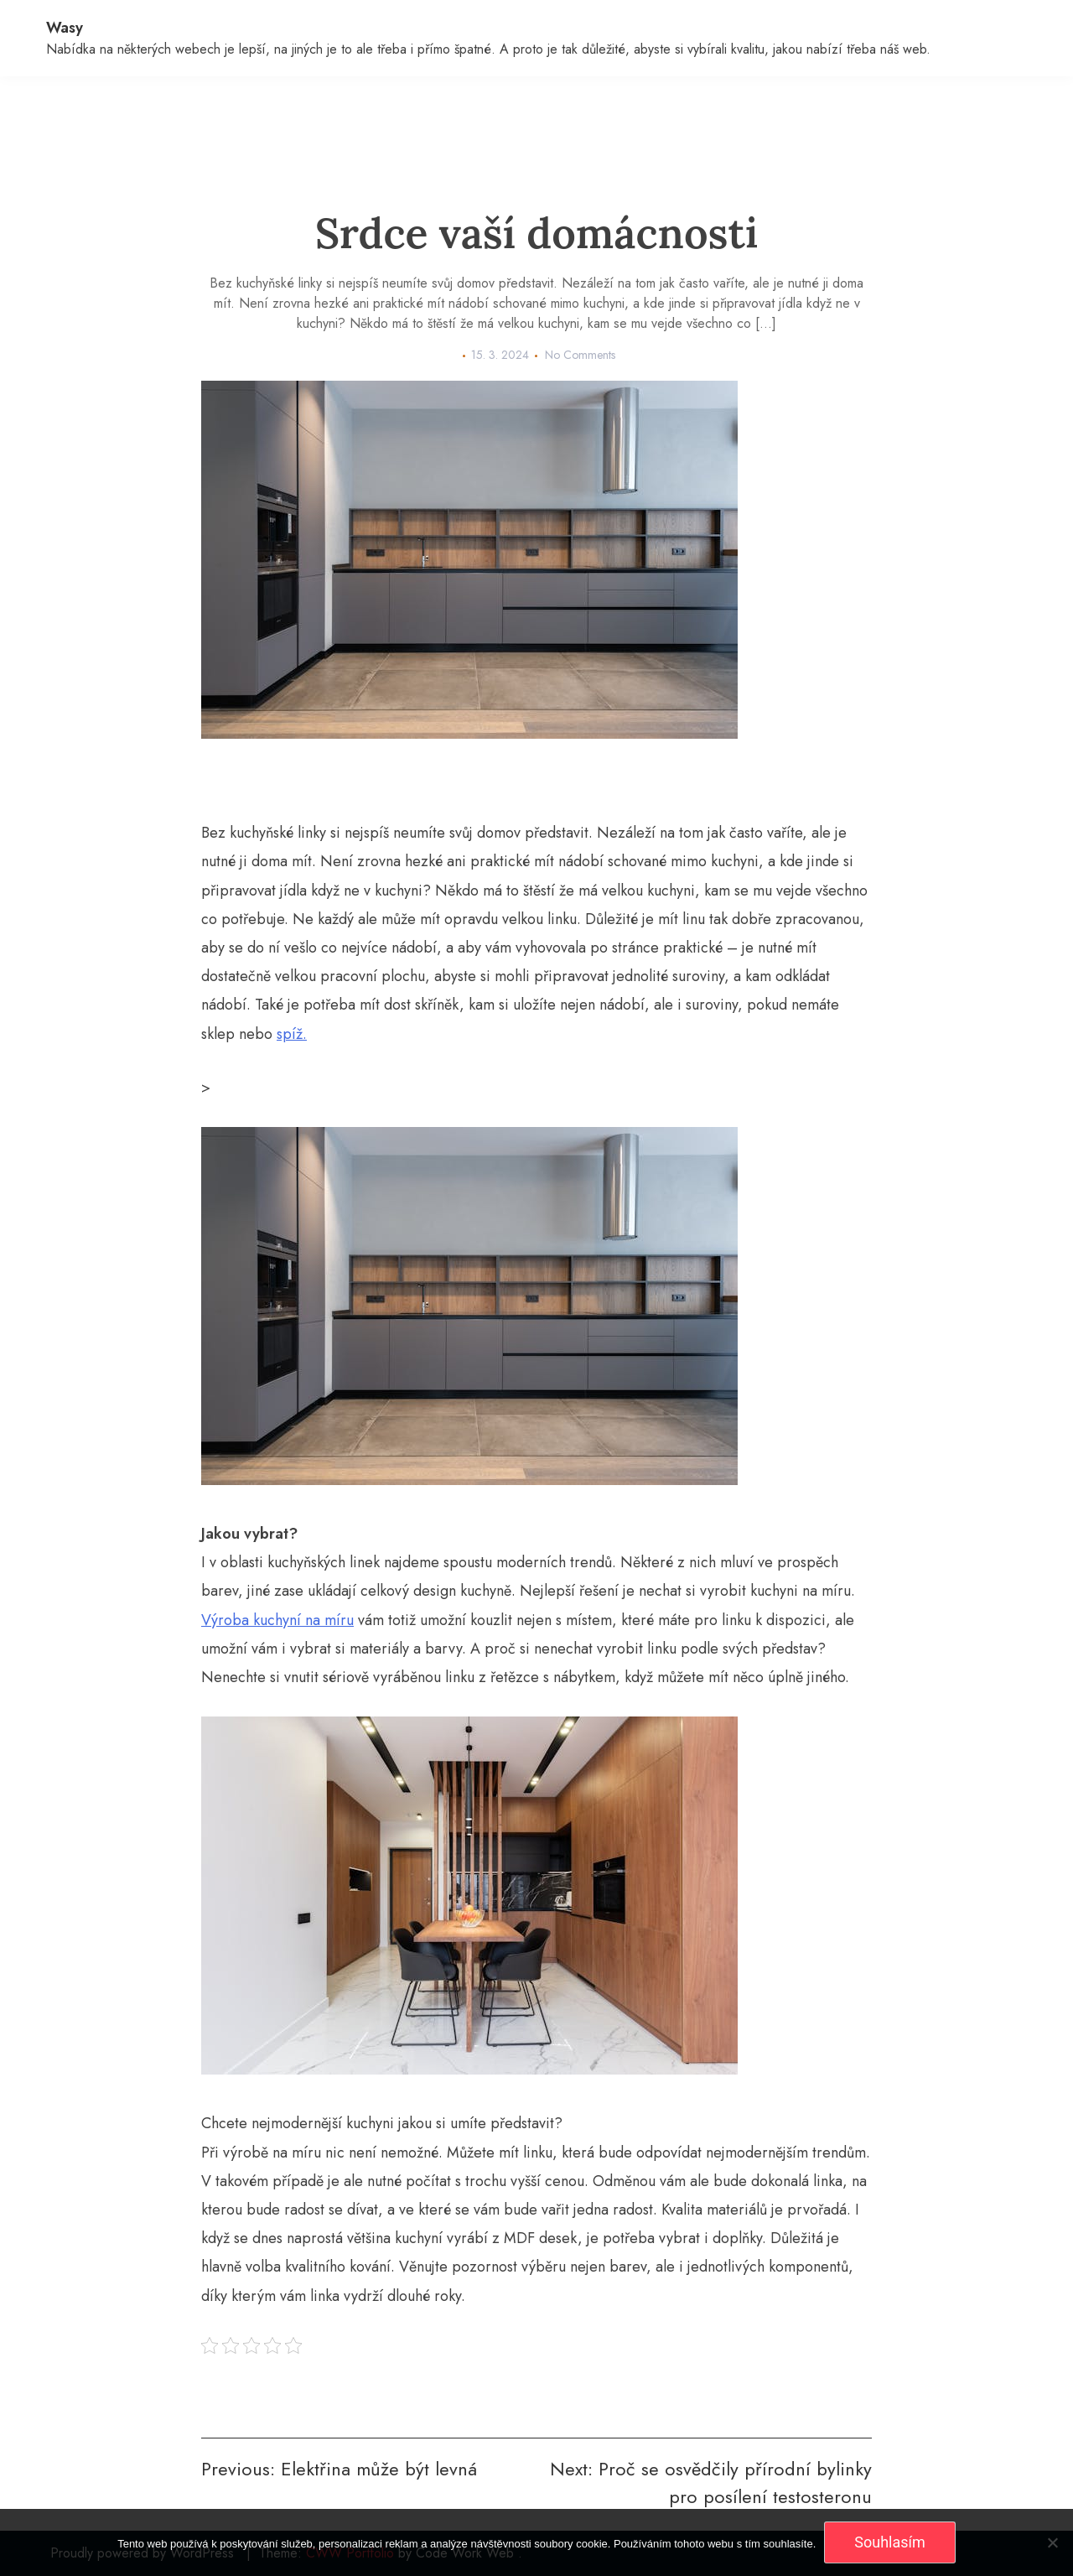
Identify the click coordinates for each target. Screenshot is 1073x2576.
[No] (1052, 2542)
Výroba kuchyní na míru (277, 1620)
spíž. (292, 1034)
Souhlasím (889, 2542)
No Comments (580, 354)
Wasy (64, 28)
